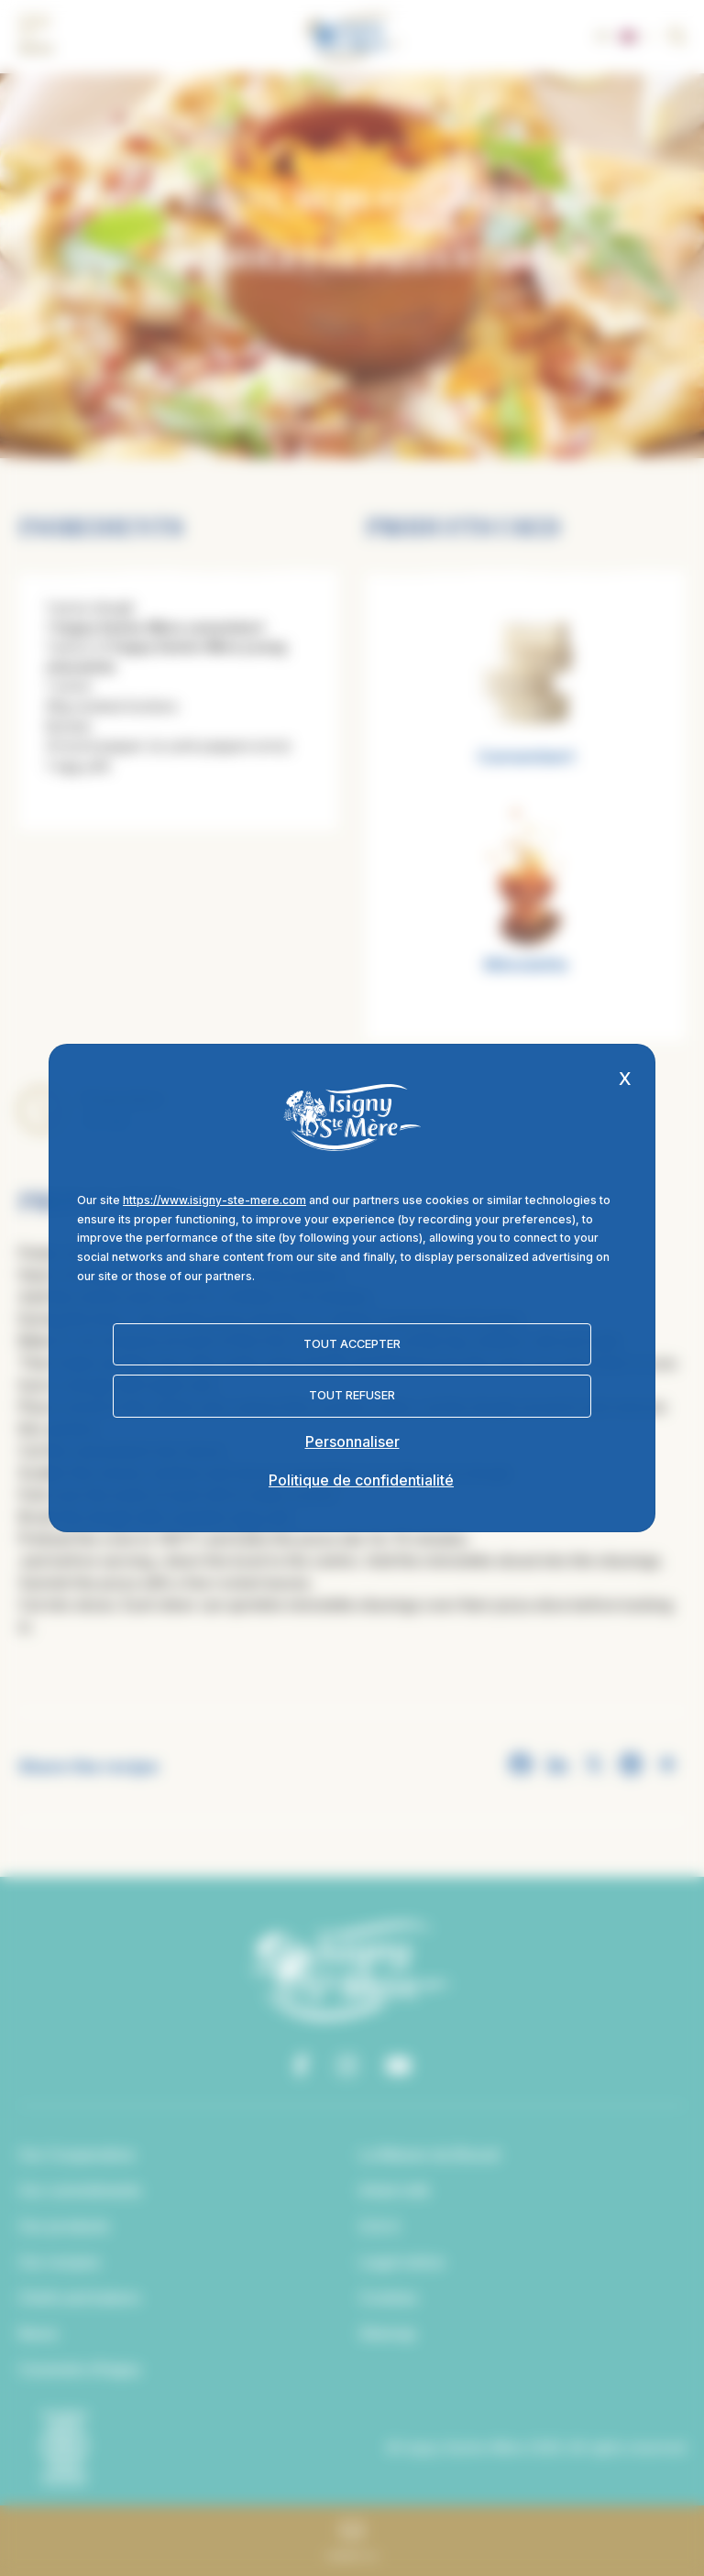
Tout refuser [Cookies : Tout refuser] (352, 1395)
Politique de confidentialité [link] (361, 1480)
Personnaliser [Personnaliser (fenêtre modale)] (352, 1441)
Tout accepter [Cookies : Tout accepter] (352, 1344)
